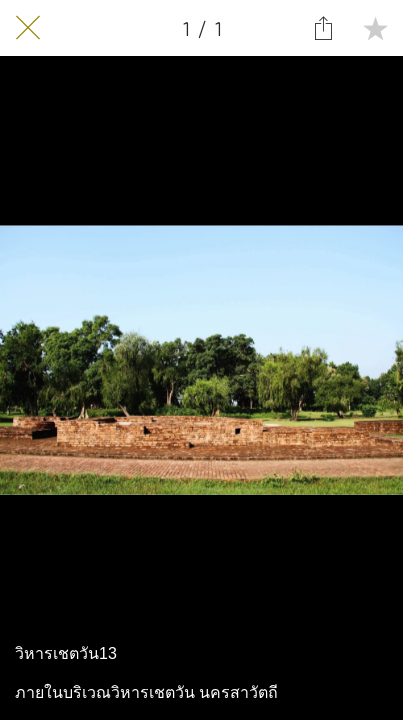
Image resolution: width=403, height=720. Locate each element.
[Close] (28, 28)
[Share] (323, 28)
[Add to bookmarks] (375, 28)
